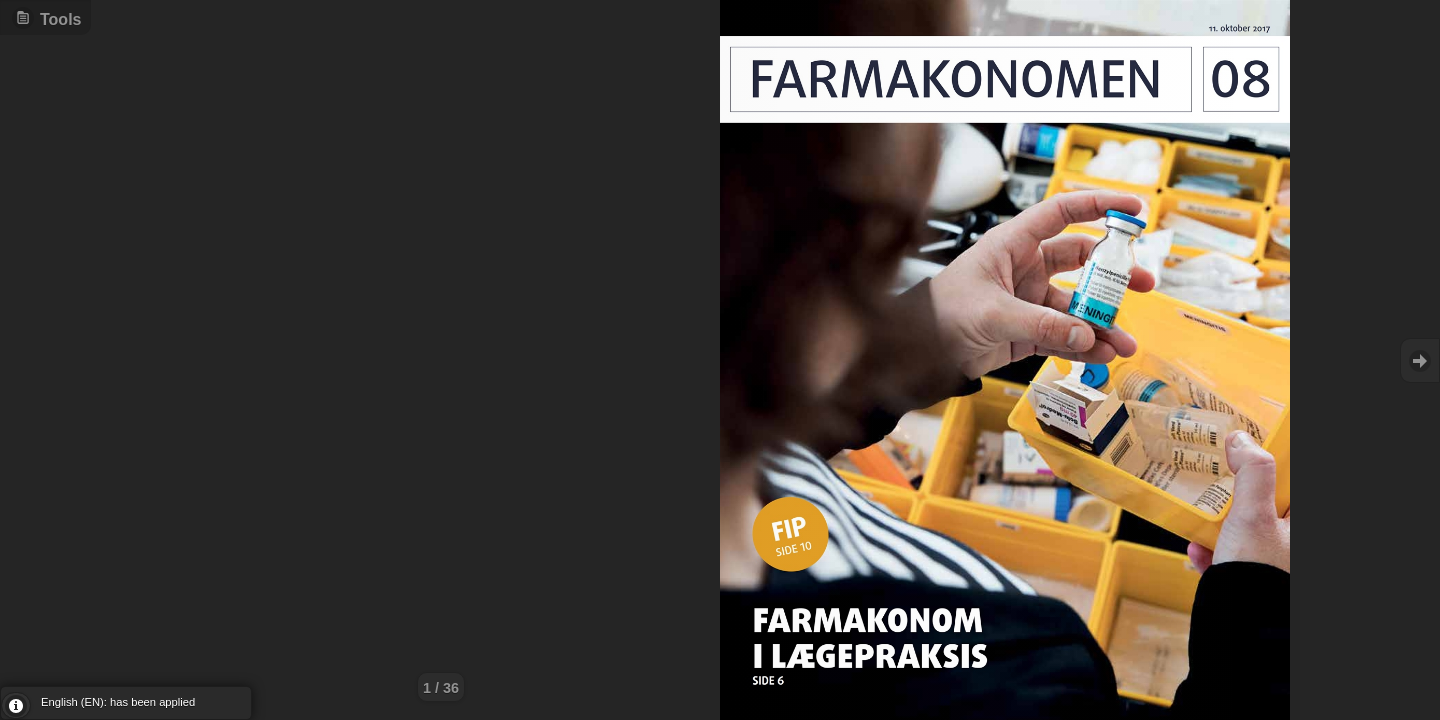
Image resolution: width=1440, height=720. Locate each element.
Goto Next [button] (1420, 360)
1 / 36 (441, 688)
